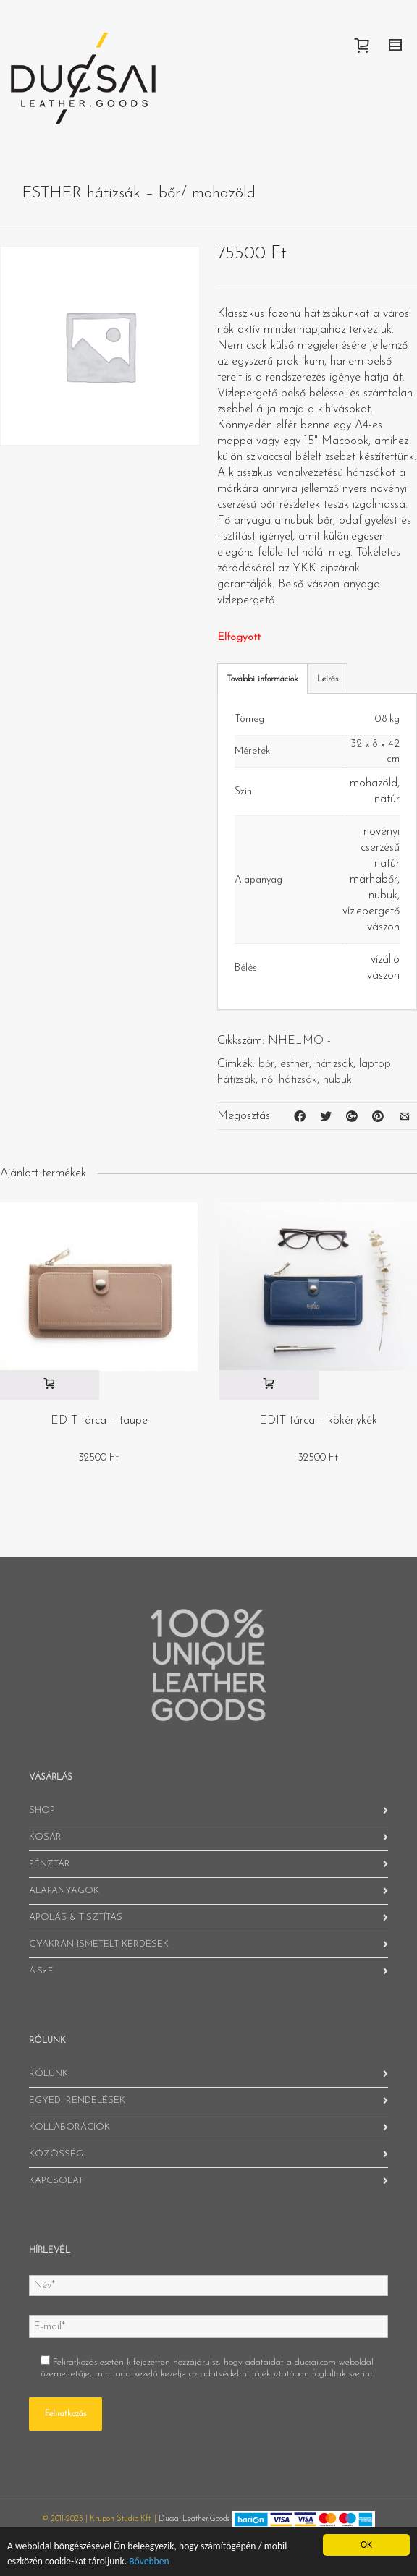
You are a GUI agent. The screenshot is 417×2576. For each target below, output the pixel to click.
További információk (262, 679)
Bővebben (149, 2561)
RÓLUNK (48, 2073)
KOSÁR (45, 1837)
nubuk (337, 1080)
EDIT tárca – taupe (99, 1421)
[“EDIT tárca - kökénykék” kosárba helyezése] (269, 1385)
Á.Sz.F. (41, 1971)
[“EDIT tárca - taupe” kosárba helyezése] (49, 1385)
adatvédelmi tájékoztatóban (255, 2374)
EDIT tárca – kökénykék (318, 1421)
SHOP (42, 1810)
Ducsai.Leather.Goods (194, 2519)
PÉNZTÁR (49, 1864)
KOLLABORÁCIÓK (69, 2127)
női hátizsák (289, 1080)
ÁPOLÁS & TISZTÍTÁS (75, 1917)
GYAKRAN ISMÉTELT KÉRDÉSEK (99, 1944)
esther (294, 1064)
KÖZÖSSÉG (56, 2154)
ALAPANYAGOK (64, 1890)
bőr (266, 1064)
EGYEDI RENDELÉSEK (77, 2100)
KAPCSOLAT (56, 2180)
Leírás (327, 679)
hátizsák (334, 1064)
